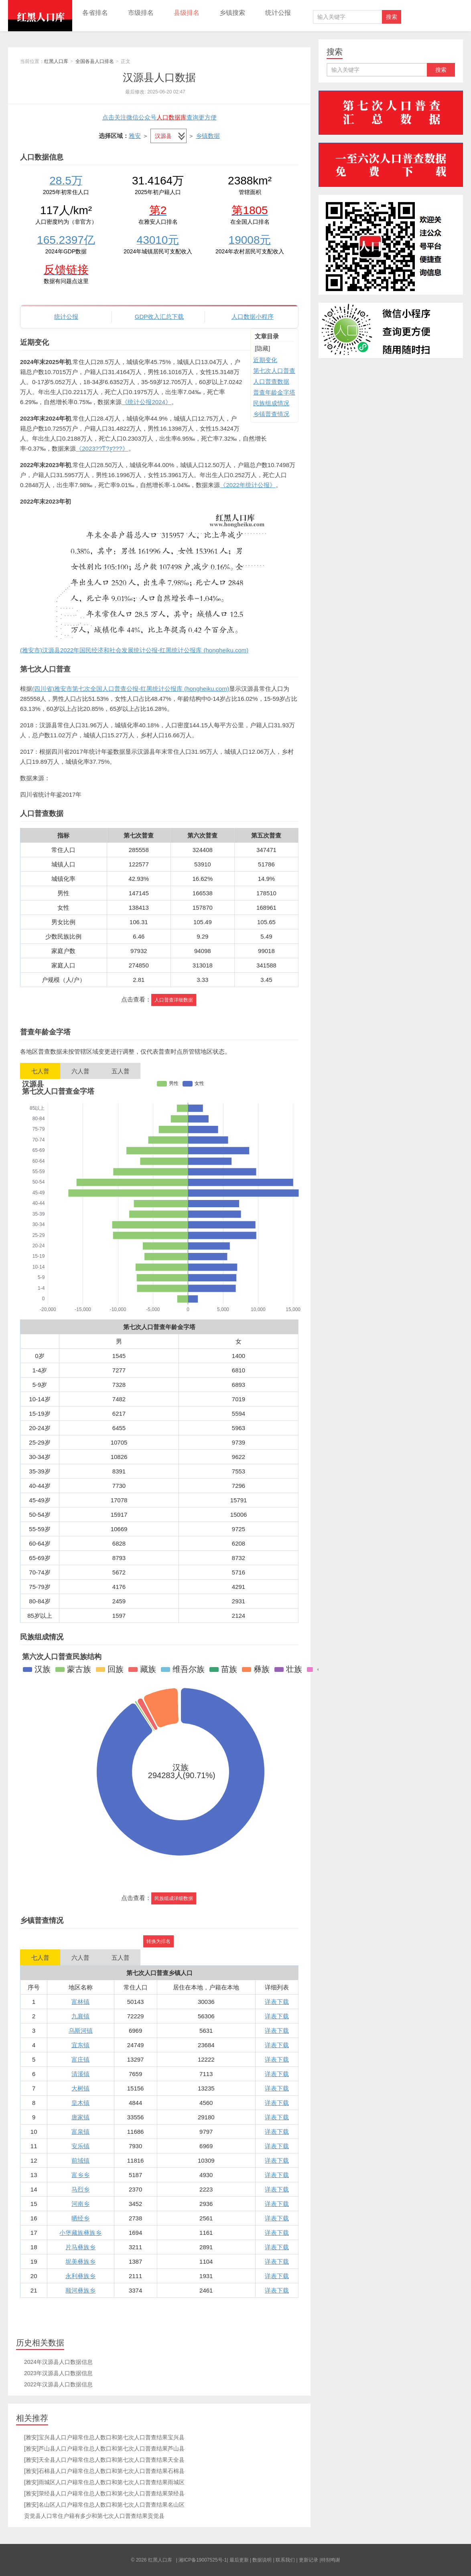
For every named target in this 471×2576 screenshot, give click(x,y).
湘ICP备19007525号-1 (203, 2560)
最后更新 (239, 2560)
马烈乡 (80, 2189)
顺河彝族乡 (80, 2290)
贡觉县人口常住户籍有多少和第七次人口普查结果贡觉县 (94, 2516)
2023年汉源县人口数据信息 (58, 2373)
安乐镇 (80, 2146)
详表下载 (277, 2001)
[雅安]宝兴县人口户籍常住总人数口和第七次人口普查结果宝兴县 (104, 2437)
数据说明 (262, 2560)
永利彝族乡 (80, 2275)
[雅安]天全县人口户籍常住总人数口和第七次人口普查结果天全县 (104, 2460)
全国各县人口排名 (94, 61)
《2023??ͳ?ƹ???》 (102, 448)
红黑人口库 (40, 15)
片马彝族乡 (80, 2247)
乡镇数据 (208, 135)
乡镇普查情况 (271, 414)
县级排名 (186, 12)
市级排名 (141, 12)
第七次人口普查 (274, 370)
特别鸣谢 (330, 2560)
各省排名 (95, 12)
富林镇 (80, 2001)
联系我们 (285, 2560)
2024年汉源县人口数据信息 (58, 2362)
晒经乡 (80, 2218)
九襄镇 (80, 2016)
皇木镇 (80, 2102)
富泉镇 (80, 2131)
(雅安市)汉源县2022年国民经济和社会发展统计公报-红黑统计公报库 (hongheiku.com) (134, 650)
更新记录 (308, 2560)
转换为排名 (158, 1941)
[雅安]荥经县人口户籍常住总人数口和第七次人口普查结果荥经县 (104, 2493)
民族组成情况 (271, 403)
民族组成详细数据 (173, 1898)
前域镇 (80, 2160)
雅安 (135, 135)
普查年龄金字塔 (274, 392)
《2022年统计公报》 (247, 485)
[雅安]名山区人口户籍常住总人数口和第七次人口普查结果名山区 (104, 2504)
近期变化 (265, 359)
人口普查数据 (271, 381)
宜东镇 (80, 2045)
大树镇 (80, 2088)
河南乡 (80, 2203)
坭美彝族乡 (80, 2261)
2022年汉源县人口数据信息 (58, 2384)
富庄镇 (80, 2059)
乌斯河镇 (81, 2030)
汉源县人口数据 (159, 77)
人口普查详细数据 (173, 1000)
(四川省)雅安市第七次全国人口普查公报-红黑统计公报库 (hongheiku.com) (130, 688)
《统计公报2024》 (146, 402)
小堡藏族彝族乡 (80, 2232)
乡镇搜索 (232, 12)
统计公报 (278, 12)
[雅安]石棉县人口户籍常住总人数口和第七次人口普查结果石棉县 (104, 2471)
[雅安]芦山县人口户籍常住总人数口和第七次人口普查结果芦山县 (104, 2448)
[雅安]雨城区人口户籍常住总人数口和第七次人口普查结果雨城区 (104, 2482)
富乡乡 (80, 2174)
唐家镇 (80, 2117)
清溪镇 (80, 2073)
